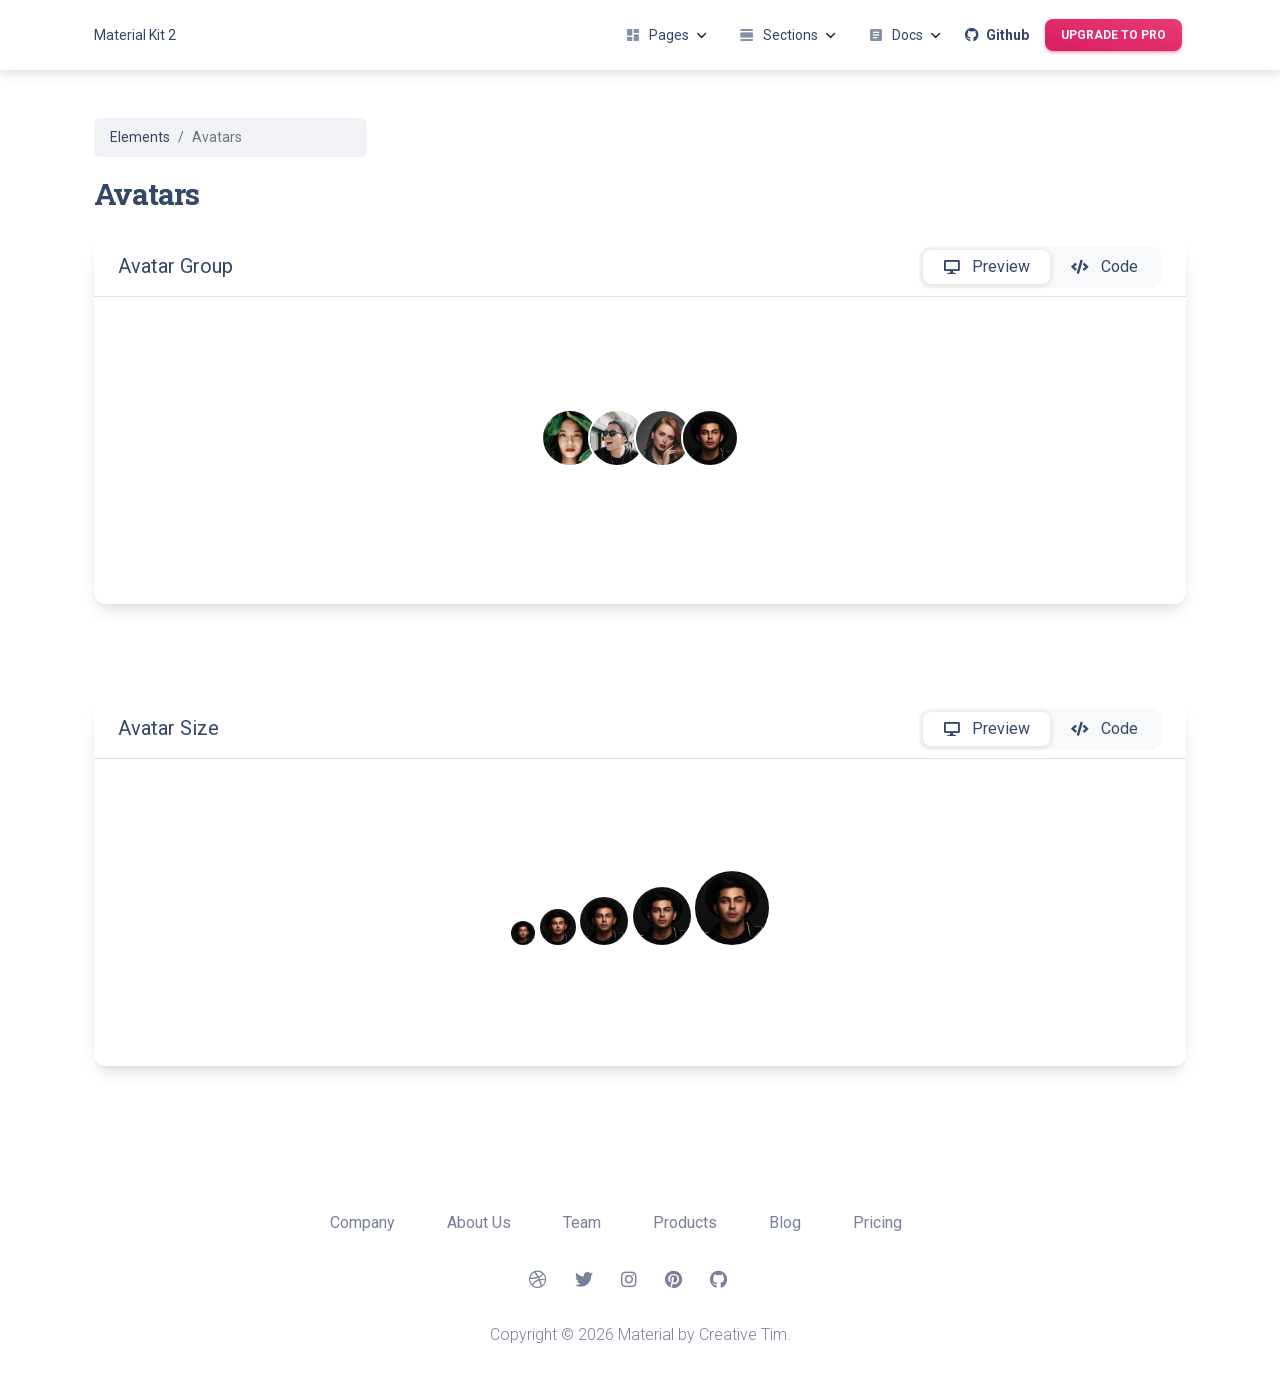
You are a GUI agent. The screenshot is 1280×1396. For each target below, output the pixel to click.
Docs (904, 35)
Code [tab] (1104, 267)
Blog (787, 1222)
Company (364, 1222)
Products (687, 1222)
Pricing (877, 1222)
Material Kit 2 (135, 35)
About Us (481, 1222)
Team (584, 1222)
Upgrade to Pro (1113, 35)
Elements (140, 137)
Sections (787, 35)
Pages (666, 35)
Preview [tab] (987, 267)
